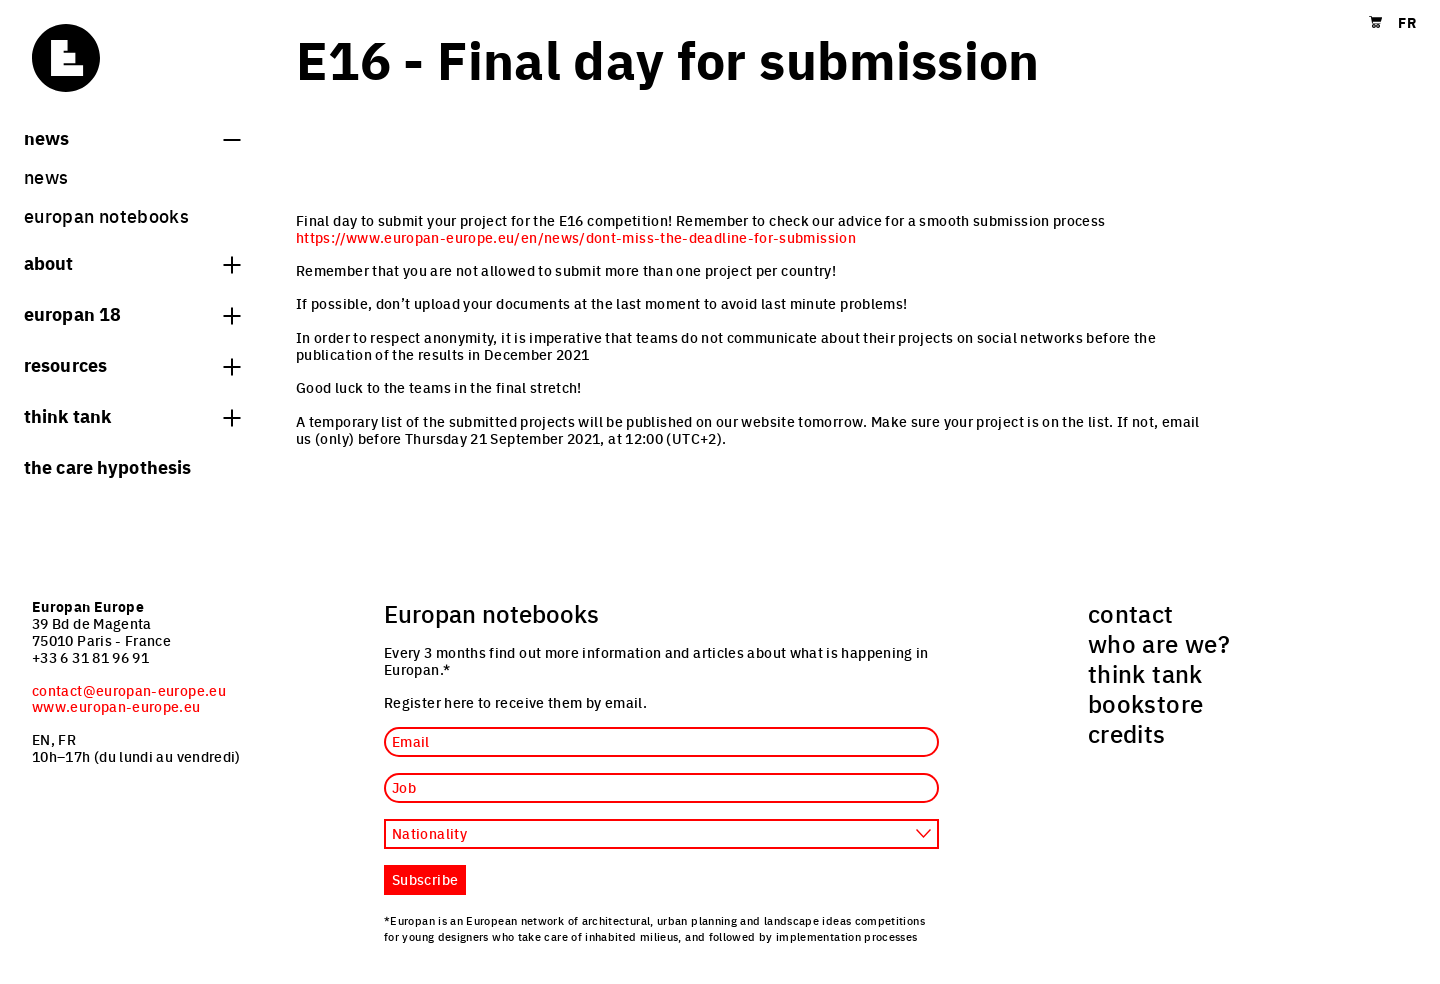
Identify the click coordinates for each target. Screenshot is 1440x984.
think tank (132, 415)
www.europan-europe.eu (116, 706)
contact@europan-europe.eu (129, 690)
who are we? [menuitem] (1159, 643)
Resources (132, 364)
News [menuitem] (46, 176)
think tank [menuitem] (1145, 673)
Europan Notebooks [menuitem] (106, 215)
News (132, 137)
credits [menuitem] (1127, 733)
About (132, 262)
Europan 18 (132, 313)
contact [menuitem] (1131, 613)
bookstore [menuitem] (1145, 703)
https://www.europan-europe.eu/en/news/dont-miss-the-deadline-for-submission (576, 237)
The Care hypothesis (107, 466)
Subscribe (425, 879)
